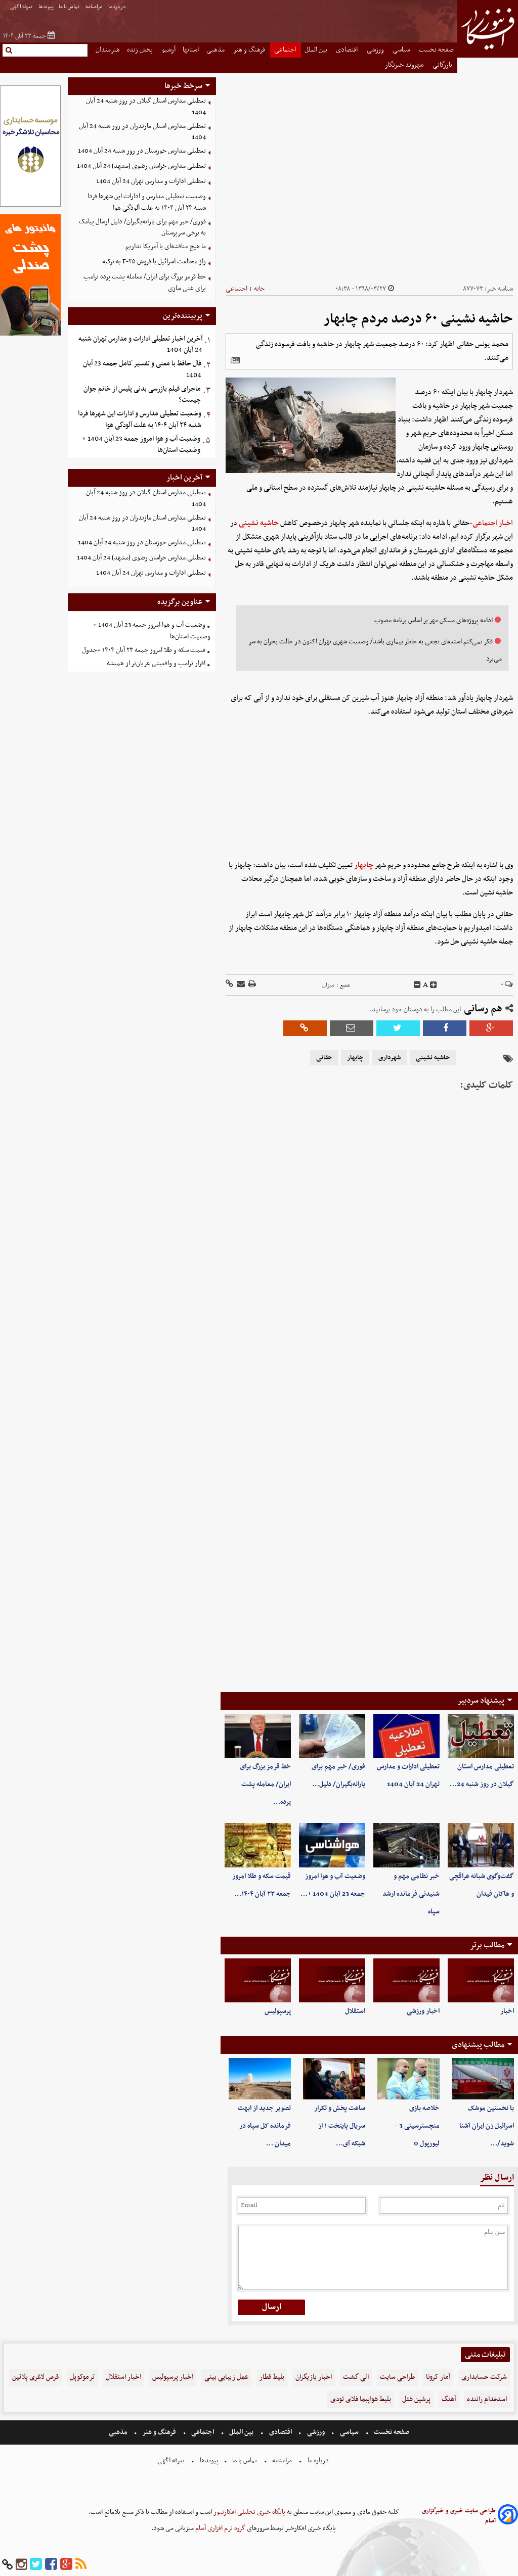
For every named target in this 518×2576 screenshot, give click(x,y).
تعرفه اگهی (21, 7)
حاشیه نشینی (259, 523)
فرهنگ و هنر (250, 50)
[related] (235, 360)
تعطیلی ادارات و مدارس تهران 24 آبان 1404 (151, 181)
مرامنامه (94, 7)
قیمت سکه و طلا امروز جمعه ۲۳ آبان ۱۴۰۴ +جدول (143, 650)
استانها (191, 50)
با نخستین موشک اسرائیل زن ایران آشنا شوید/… (486, 2125)
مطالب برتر (487, 1945)
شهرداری (389, 1057)
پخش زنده (140, 50)
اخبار (507, 2011)
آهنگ (449, 2399)
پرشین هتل (416, 2399)
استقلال (355, 2011)
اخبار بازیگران (313, 2377)
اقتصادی (347, 50)
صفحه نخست (436, 50)
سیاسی (402, 50)
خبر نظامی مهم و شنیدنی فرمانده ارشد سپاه (411, 1893)
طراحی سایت (397, 2377)
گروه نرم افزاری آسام (219, 2528)
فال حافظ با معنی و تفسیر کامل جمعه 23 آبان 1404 (142, 369)
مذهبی (216, 50)
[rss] (81, 2564)
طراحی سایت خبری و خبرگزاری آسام (459, 2516)
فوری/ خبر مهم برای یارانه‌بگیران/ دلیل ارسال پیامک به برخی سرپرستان (142, 227)
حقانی (324, 1057)
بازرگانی (443, 65)
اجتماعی (285, 50)
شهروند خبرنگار (405, 65)
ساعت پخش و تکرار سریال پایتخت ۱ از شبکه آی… (339, 2125)
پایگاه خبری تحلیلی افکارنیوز (248, 2512)
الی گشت (356, 2377)
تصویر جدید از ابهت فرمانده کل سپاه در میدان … (264, 2125)
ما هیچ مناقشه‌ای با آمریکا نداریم (165, 246)
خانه (259, 289)
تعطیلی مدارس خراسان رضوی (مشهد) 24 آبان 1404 (141, 166)
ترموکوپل (82, 2377)
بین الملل (317, 50)
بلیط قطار (272, 2377)
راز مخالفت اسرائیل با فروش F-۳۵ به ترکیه (154, 261)
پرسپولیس (278, 2011)
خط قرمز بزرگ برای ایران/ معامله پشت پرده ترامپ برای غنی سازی (144, 282)
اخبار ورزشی (423, 2011)
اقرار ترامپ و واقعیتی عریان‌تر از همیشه (156, 663)
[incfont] (433, 985)
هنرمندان (108, 50)
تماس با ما (69, 7)
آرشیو (169, 50)
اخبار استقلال (123, 2377)
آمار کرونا (438, 2377)
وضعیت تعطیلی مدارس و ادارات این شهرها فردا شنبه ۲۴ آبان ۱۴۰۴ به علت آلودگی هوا (147, 202)
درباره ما (117, 7)
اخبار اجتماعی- (491, 523)
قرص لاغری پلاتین (35, 2377)
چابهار (363, 865)
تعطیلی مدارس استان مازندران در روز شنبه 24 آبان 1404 (142, 132)
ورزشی (376, 50)
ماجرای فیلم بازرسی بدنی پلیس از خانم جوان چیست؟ (142, 395)
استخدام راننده (487, 2399)
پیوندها (46, 7)
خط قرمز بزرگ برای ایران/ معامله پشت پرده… (265, 1784)
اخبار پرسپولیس (172, 2377)
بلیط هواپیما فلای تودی (360, 2399)
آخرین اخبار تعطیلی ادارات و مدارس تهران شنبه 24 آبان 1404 (140, 345)
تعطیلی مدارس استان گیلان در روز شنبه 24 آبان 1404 (146, 106)
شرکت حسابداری (484, 2377)
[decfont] (417, 985)
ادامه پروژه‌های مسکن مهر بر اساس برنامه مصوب (433, 620)
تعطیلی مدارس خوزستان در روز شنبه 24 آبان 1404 (142, 151)
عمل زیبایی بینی (226, 2377)
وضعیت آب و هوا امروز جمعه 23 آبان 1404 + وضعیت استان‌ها (141, 445)
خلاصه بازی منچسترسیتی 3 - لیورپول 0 (417, 2125)
